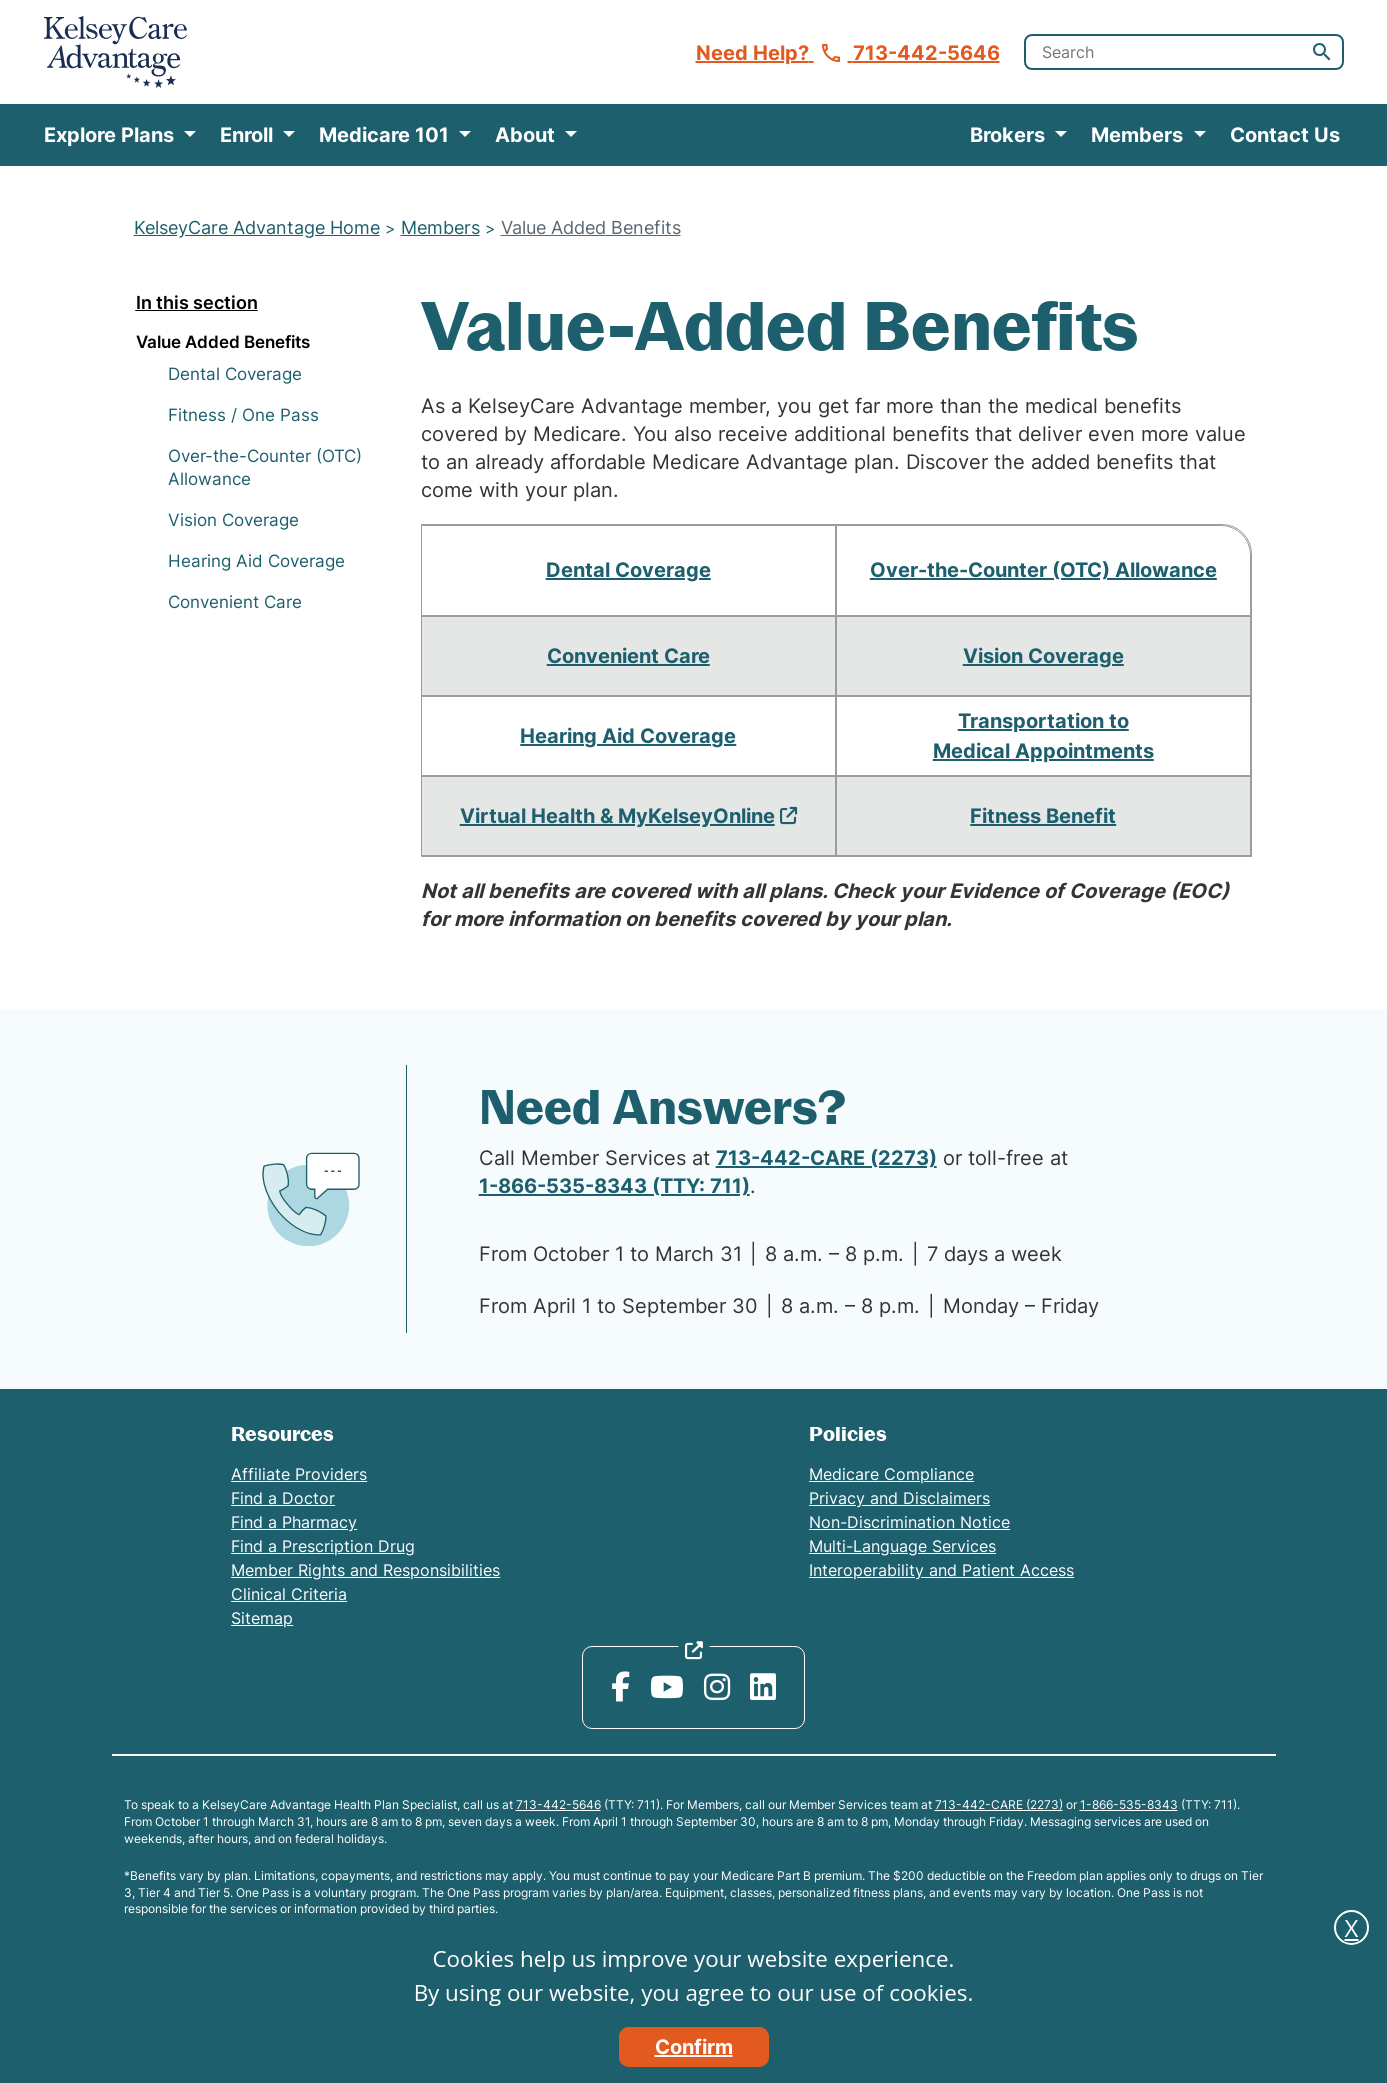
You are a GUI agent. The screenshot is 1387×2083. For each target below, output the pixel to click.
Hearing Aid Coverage (256, 561)
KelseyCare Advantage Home (257, 227)
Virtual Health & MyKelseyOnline (617, 816)
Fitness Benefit (1043, 816)
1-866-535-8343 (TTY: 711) (614, 1186)
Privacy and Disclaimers (899, 1498)
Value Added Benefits (591, 227)
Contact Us (1285, 135)
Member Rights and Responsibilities (365, 1570)
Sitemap (262, 1618)
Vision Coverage (233, 520)
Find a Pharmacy (294, 1522)
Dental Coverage (235, 374)
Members (1139, 135)
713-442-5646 (558, 1804)
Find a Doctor (283, 1498)
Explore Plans (111, 135)
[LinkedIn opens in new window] (763, 1687)
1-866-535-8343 (1129, 1804)
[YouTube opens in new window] (667, 1687)
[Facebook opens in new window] (620, 1687)
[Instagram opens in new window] (717, 1687)
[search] (1184, 52)
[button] (1322, 52)
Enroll (249, 135)
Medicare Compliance (891, 1474)
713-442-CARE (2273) (826, 1158)
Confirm (694, 2047)
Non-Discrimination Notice (909, 1522)
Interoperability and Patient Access (941, 1570)
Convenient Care (235, 602)
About (527, 135)
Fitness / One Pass (243, 415)
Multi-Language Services (902, 1546)
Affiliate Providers (299, 1474)
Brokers (1010, 135)
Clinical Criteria (289, 1594)
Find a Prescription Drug (323, 1546)
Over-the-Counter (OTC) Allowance (1043, 570)
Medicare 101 (386, 135)
